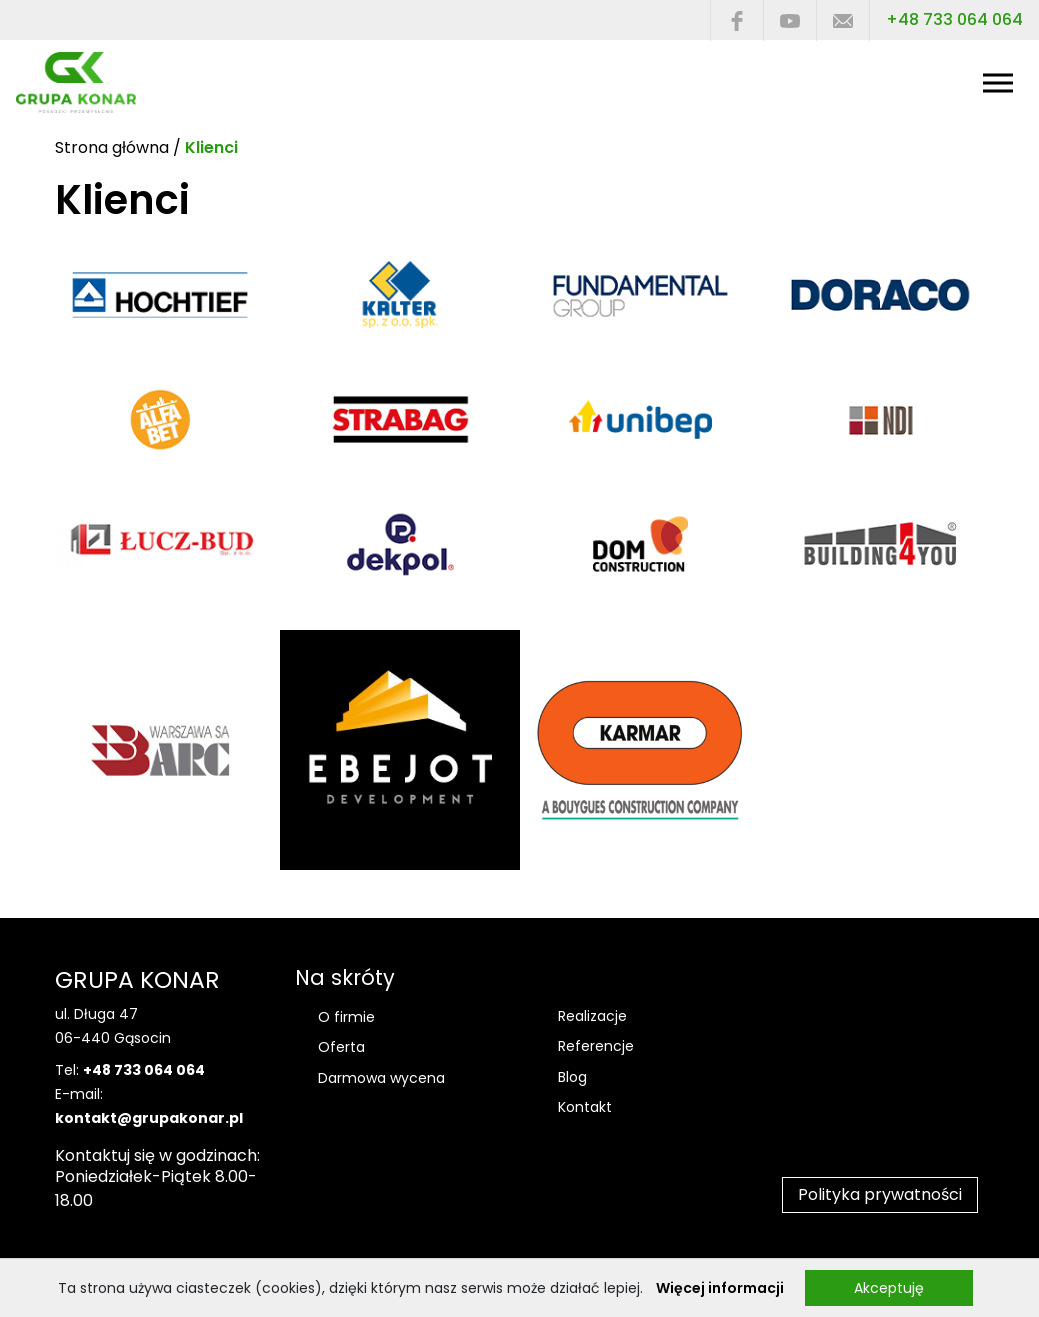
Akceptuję (889, 1288)
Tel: (130, 1070)
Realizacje (592, 1016)
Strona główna (112, 147)
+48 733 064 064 (954, 19)
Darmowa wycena (381, 1078)
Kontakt (585, 1107)
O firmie (346, 1017)
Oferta (341, 1047)
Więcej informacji (720, 1288)
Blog (572, 1077)
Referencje (596, 1046)
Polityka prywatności (880, 1194)
